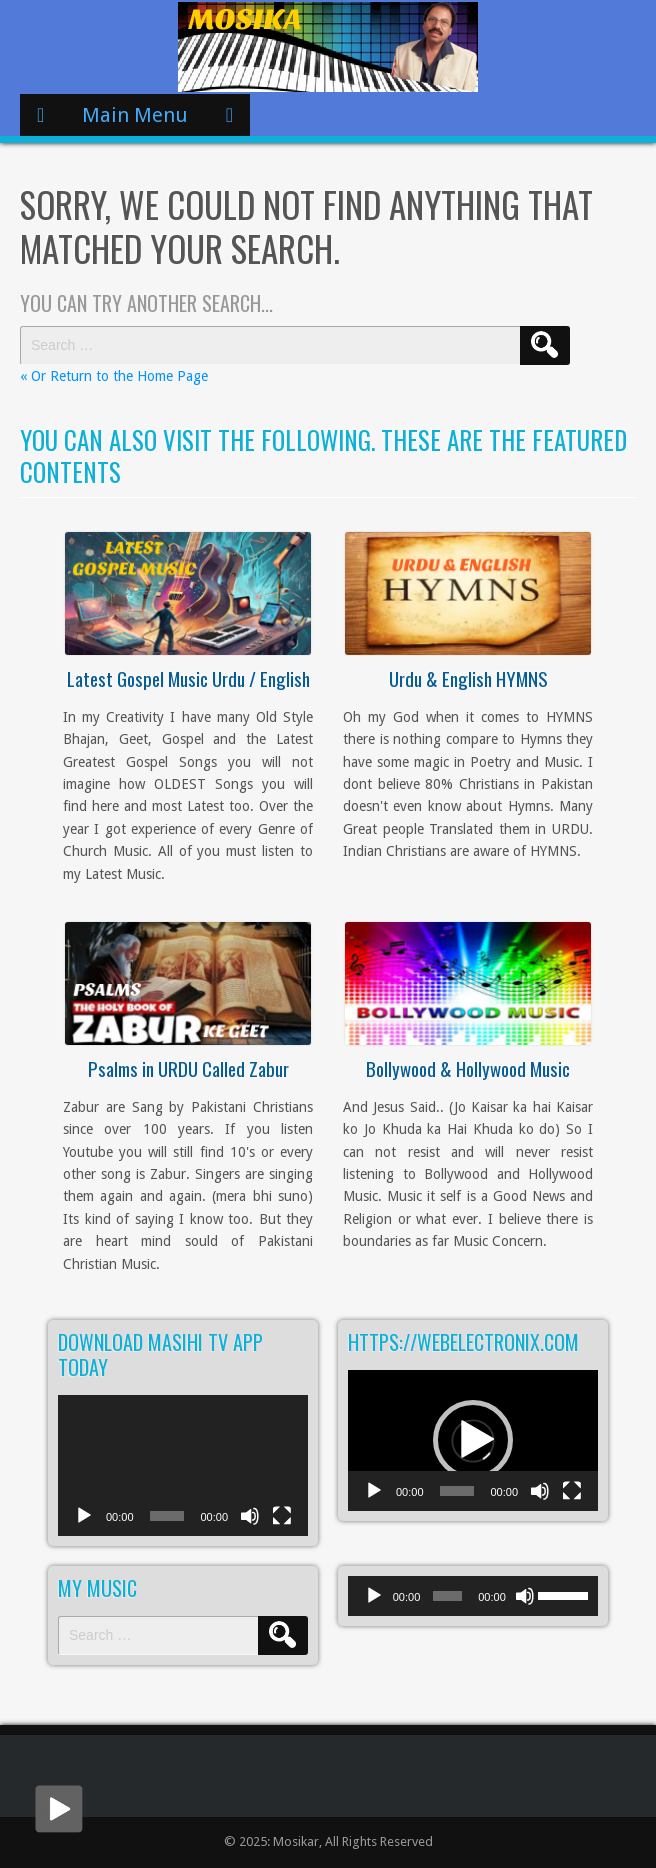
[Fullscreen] (282, 1526)
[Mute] (250, 1526)
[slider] (447, 1596)
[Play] (84, 1526)
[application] (183, 1465)
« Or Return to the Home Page (114, 376)
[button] (473, 1440)
